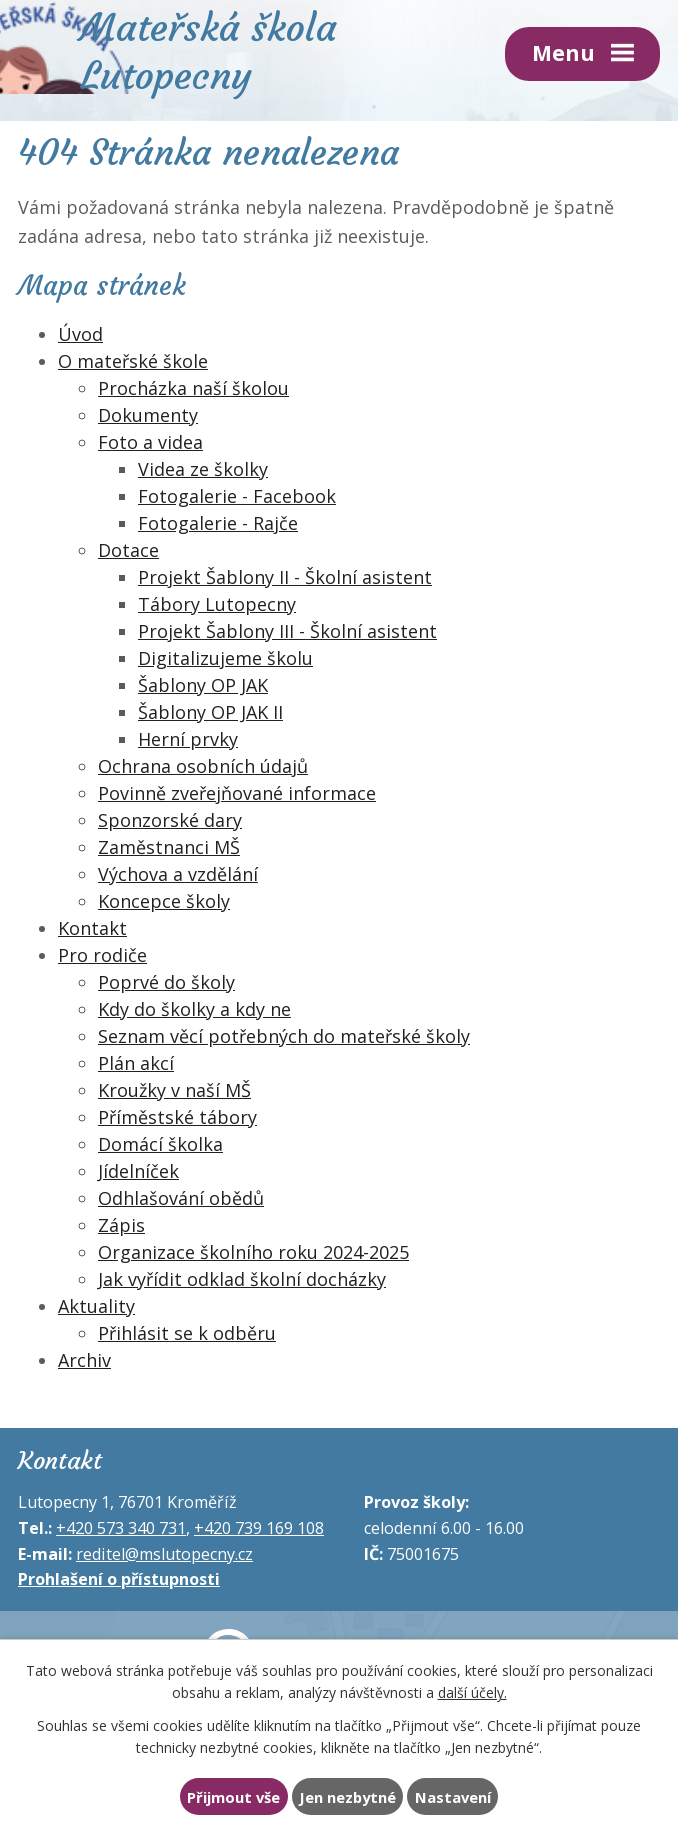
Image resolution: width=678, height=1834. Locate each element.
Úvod (80, 334)
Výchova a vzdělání (178, 874)
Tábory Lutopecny (217, 604)
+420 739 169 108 (259, 1528)
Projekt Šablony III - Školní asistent (287, 631)
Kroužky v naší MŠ (174, 1090)
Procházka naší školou (193, 388)
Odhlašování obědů (181, 1198)
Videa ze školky (203, 469)
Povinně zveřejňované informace (237, 793)
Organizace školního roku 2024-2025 (253, 1252)
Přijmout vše (233, 1797)
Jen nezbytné (347, 1797)
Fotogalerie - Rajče (218, 523)
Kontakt (92, 928)
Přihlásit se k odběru (187, 1333)
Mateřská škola (208, 49)
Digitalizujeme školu (225, 658)
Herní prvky (188, 739)
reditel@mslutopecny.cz (164, 1554)
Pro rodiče (102, 955)
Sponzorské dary (170, 820)
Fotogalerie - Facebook (237, 496)
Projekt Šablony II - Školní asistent (285, 577)
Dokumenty (148, 415)
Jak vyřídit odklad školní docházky (242, 1279)
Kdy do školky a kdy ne (194, 1009)
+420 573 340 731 (121, 1528)
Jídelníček (138, 1171)
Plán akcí (136, 1063)
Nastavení (453, 1797)
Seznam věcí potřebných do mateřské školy (284, 1036)
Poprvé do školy (166, 982)
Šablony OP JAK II (210, 712)
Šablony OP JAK (203, 685)
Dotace (128, 550)
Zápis (121, 1225)
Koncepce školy (164, 901)
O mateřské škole (133, 361)
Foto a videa (150, 442)
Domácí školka (160, 1144)
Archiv (84, 1360)
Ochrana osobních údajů (203, 766)
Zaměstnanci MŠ (169, 847)
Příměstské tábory (177, 1117)
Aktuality (96, 1306)
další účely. (472, 1692)
